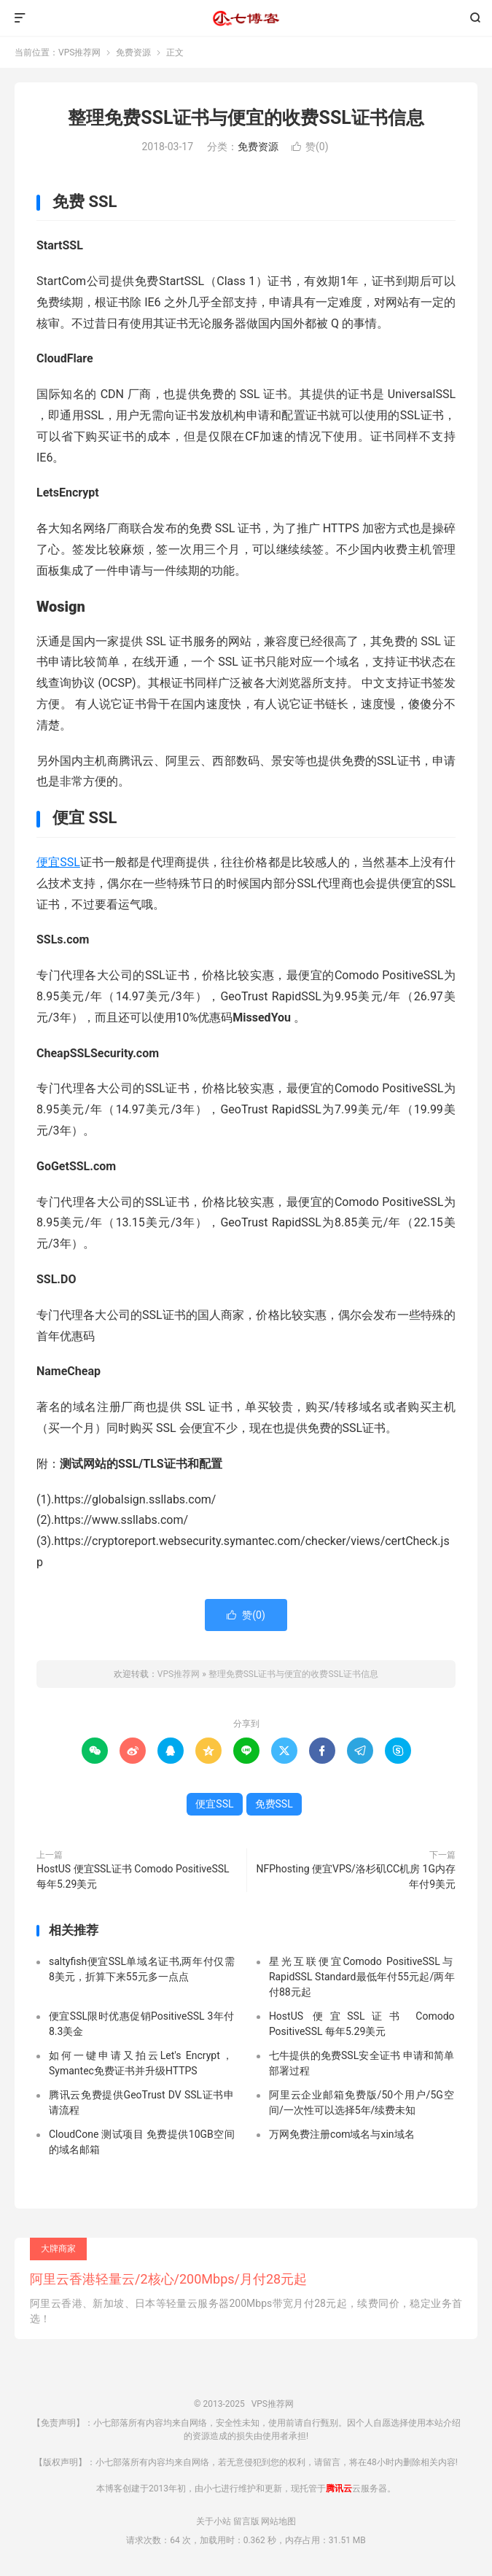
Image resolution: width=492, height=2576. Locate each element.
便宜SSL (58, 862)
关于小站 (213, 2521)
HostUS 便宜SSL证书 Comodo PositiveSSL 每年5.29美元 (133, 1876)
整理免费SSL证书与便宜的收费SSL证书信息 (246, 117)
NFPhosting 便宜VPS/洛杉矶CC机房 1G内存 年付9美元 (356, 1876)
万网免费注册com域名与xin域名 (342, 2134)
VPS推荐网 (246, 18)
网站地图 (278, 2521)
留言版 (246, 2521)
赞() (310, 146)
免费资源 (133, 52)
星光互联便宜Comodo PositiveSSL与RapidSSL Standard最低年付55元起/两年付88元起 (362, 1977)
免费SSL (274, 1804)
